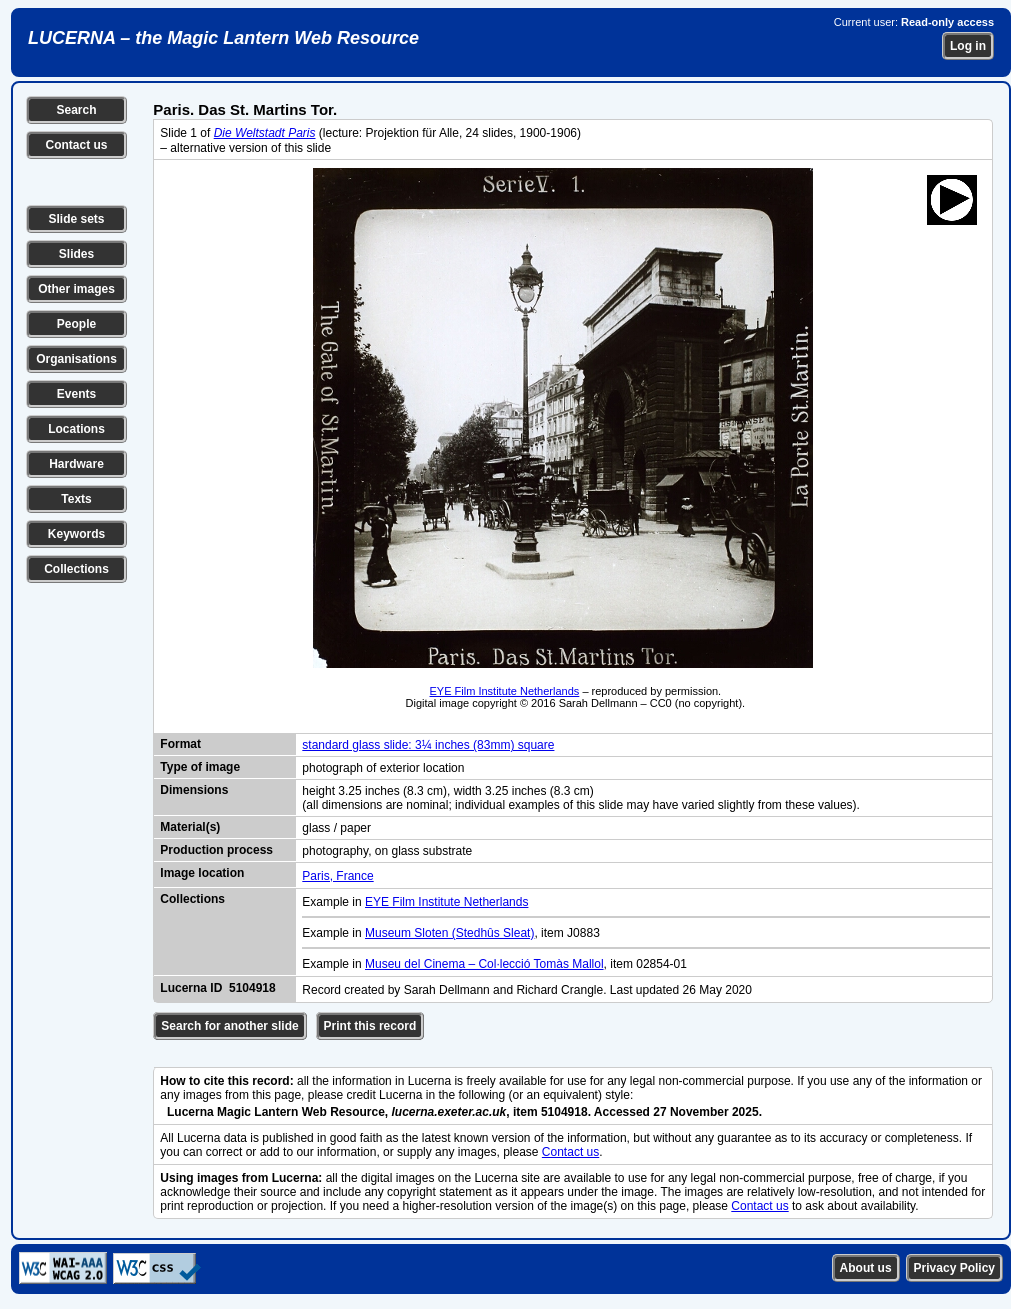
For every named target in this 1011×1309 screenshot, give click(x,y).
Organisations (76, 359)
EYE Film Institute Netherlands (505, 691)
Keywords (76, 534)
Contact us (76, 145)
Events (76, 394)
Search (76, 110)
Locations (76, 429)
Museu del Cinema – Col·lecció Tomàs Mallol (484, 964)
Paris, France (337, 876)
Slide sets (76, 219)
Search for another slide (229, 1026)
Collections (76, 569)
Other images (76, 289)
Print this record (370, 1026)
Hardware (76, 464)
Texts (76, 499)
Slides (76, 254)
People (76, 324)
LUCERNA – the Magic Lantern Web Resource (223, 38)
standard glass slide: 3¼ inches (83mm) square (428, 745)
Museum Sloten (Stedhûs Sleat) (449, 933)
